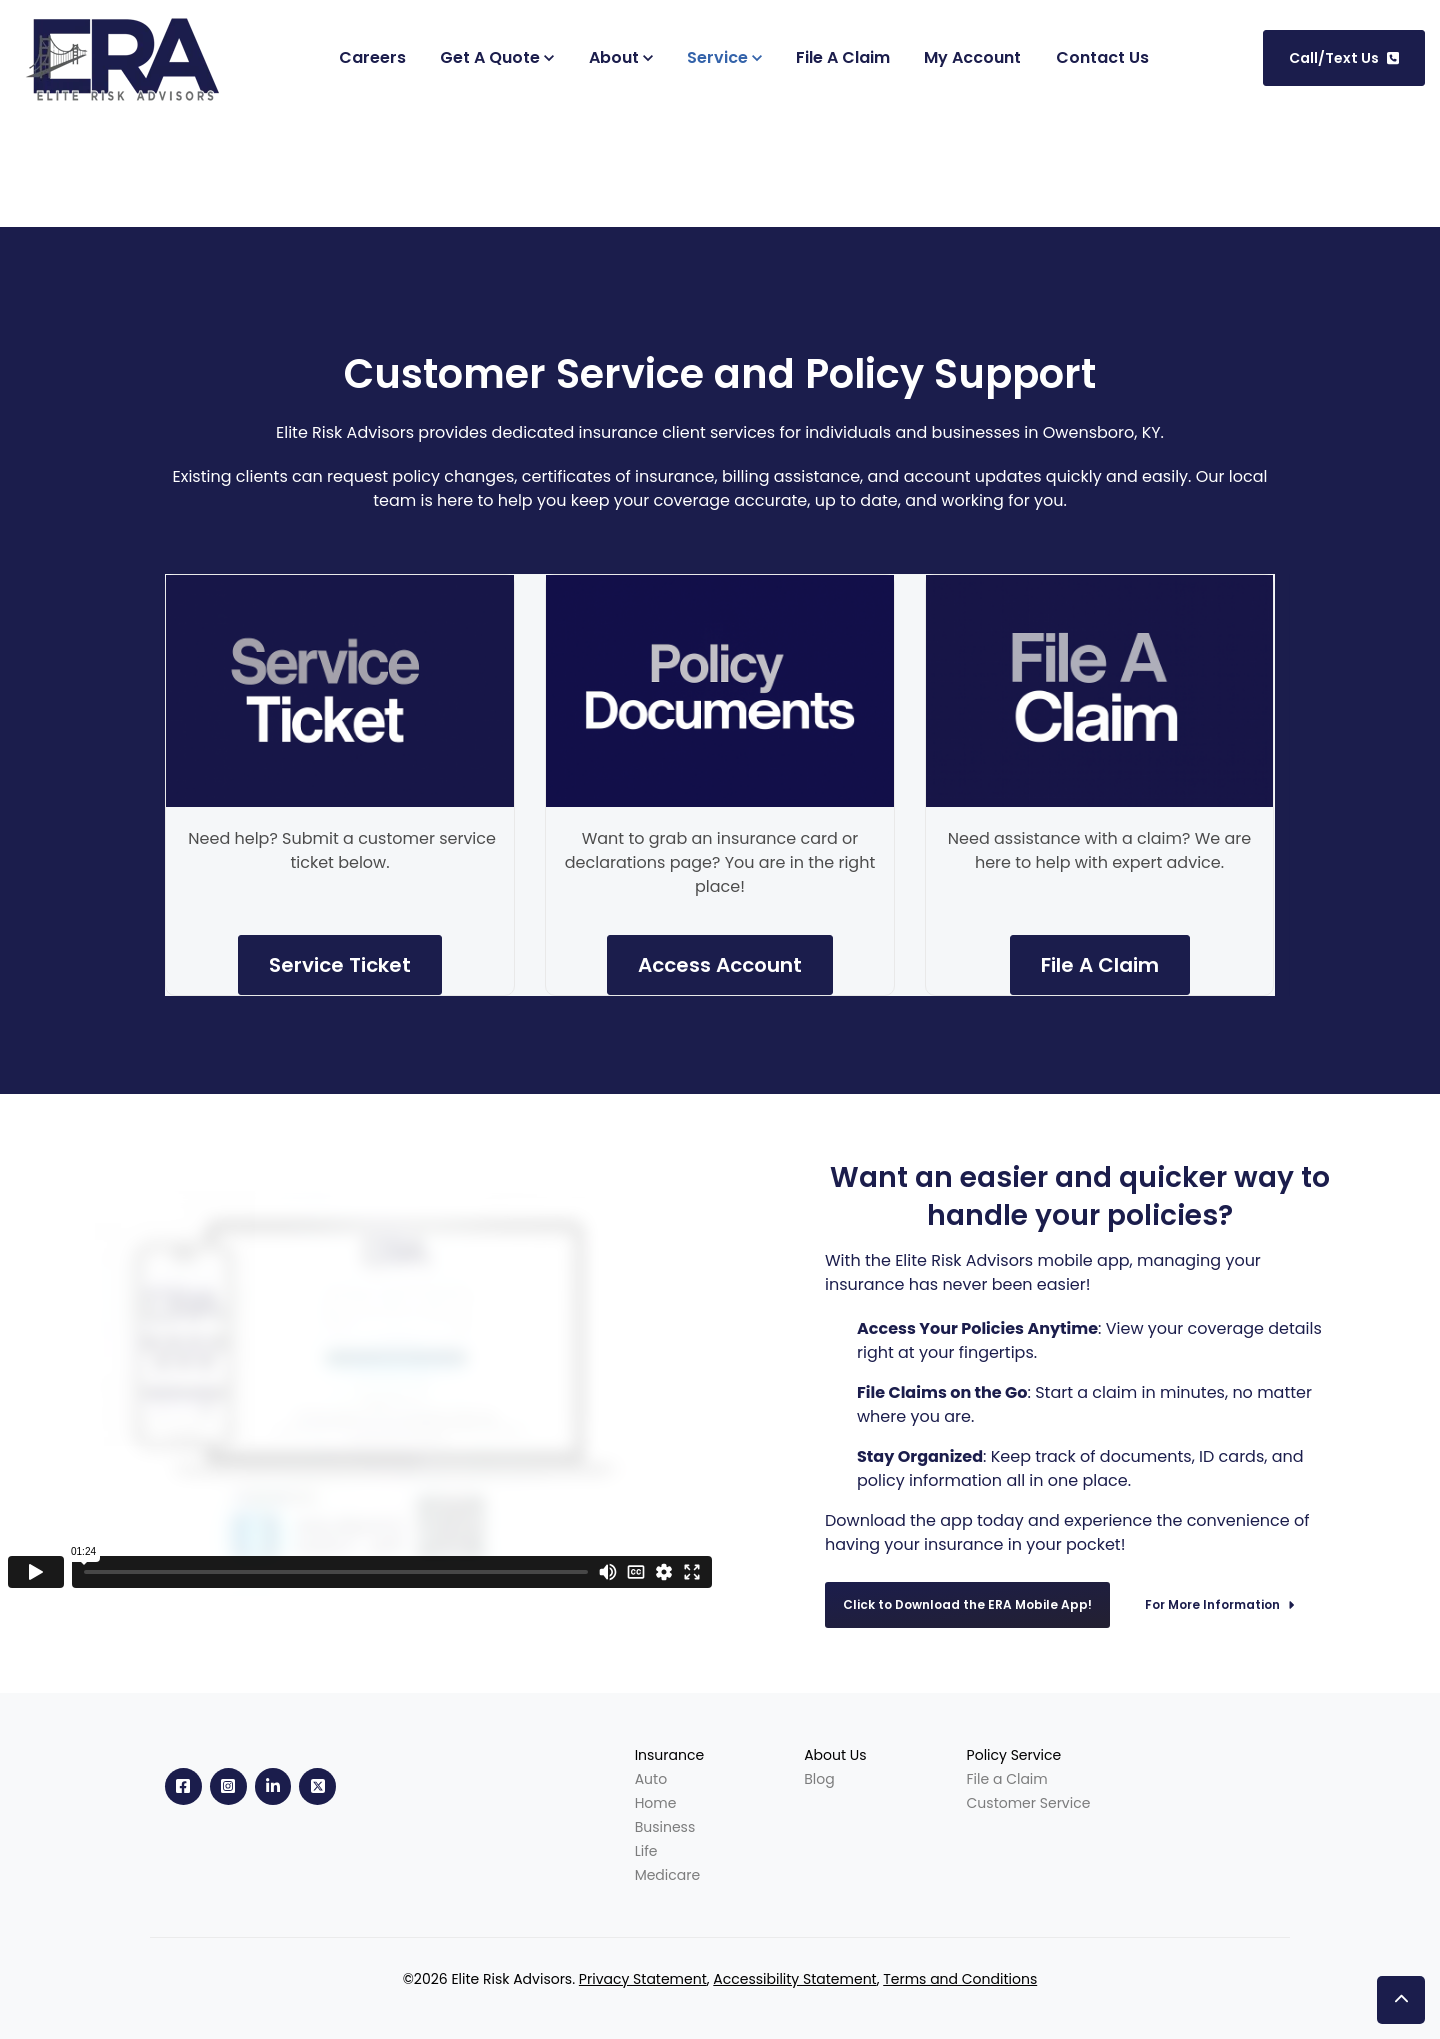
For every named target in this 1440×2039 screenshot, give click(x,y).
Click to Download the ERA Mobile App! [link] (967, 1604)
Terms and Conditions (960, 1979)
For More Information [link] (1219, 1604)
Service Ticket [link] (340, 965)
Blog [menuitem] (819, 1779)
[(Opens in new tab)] (972, 58)
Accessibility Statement (794, 1979)
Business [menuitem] (665, 1827)
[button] (1401, 2000)
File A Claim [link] (1100, 965)
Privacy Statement (643, 1979)
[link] (127, 56)
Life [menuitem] (646, 1851)
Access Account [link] (720, 965)
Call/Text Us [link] (1344, 58)
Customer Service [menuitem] (1029, 1803)
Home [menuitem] (656, 1803)
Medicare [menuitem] (668, 1875)
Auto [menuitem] (651, 1779)
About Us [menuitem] (835, 1755)
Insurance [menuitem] (670, 1755)
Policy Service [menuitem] (1014, 1755)
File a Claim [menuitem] (1007, 1779)
